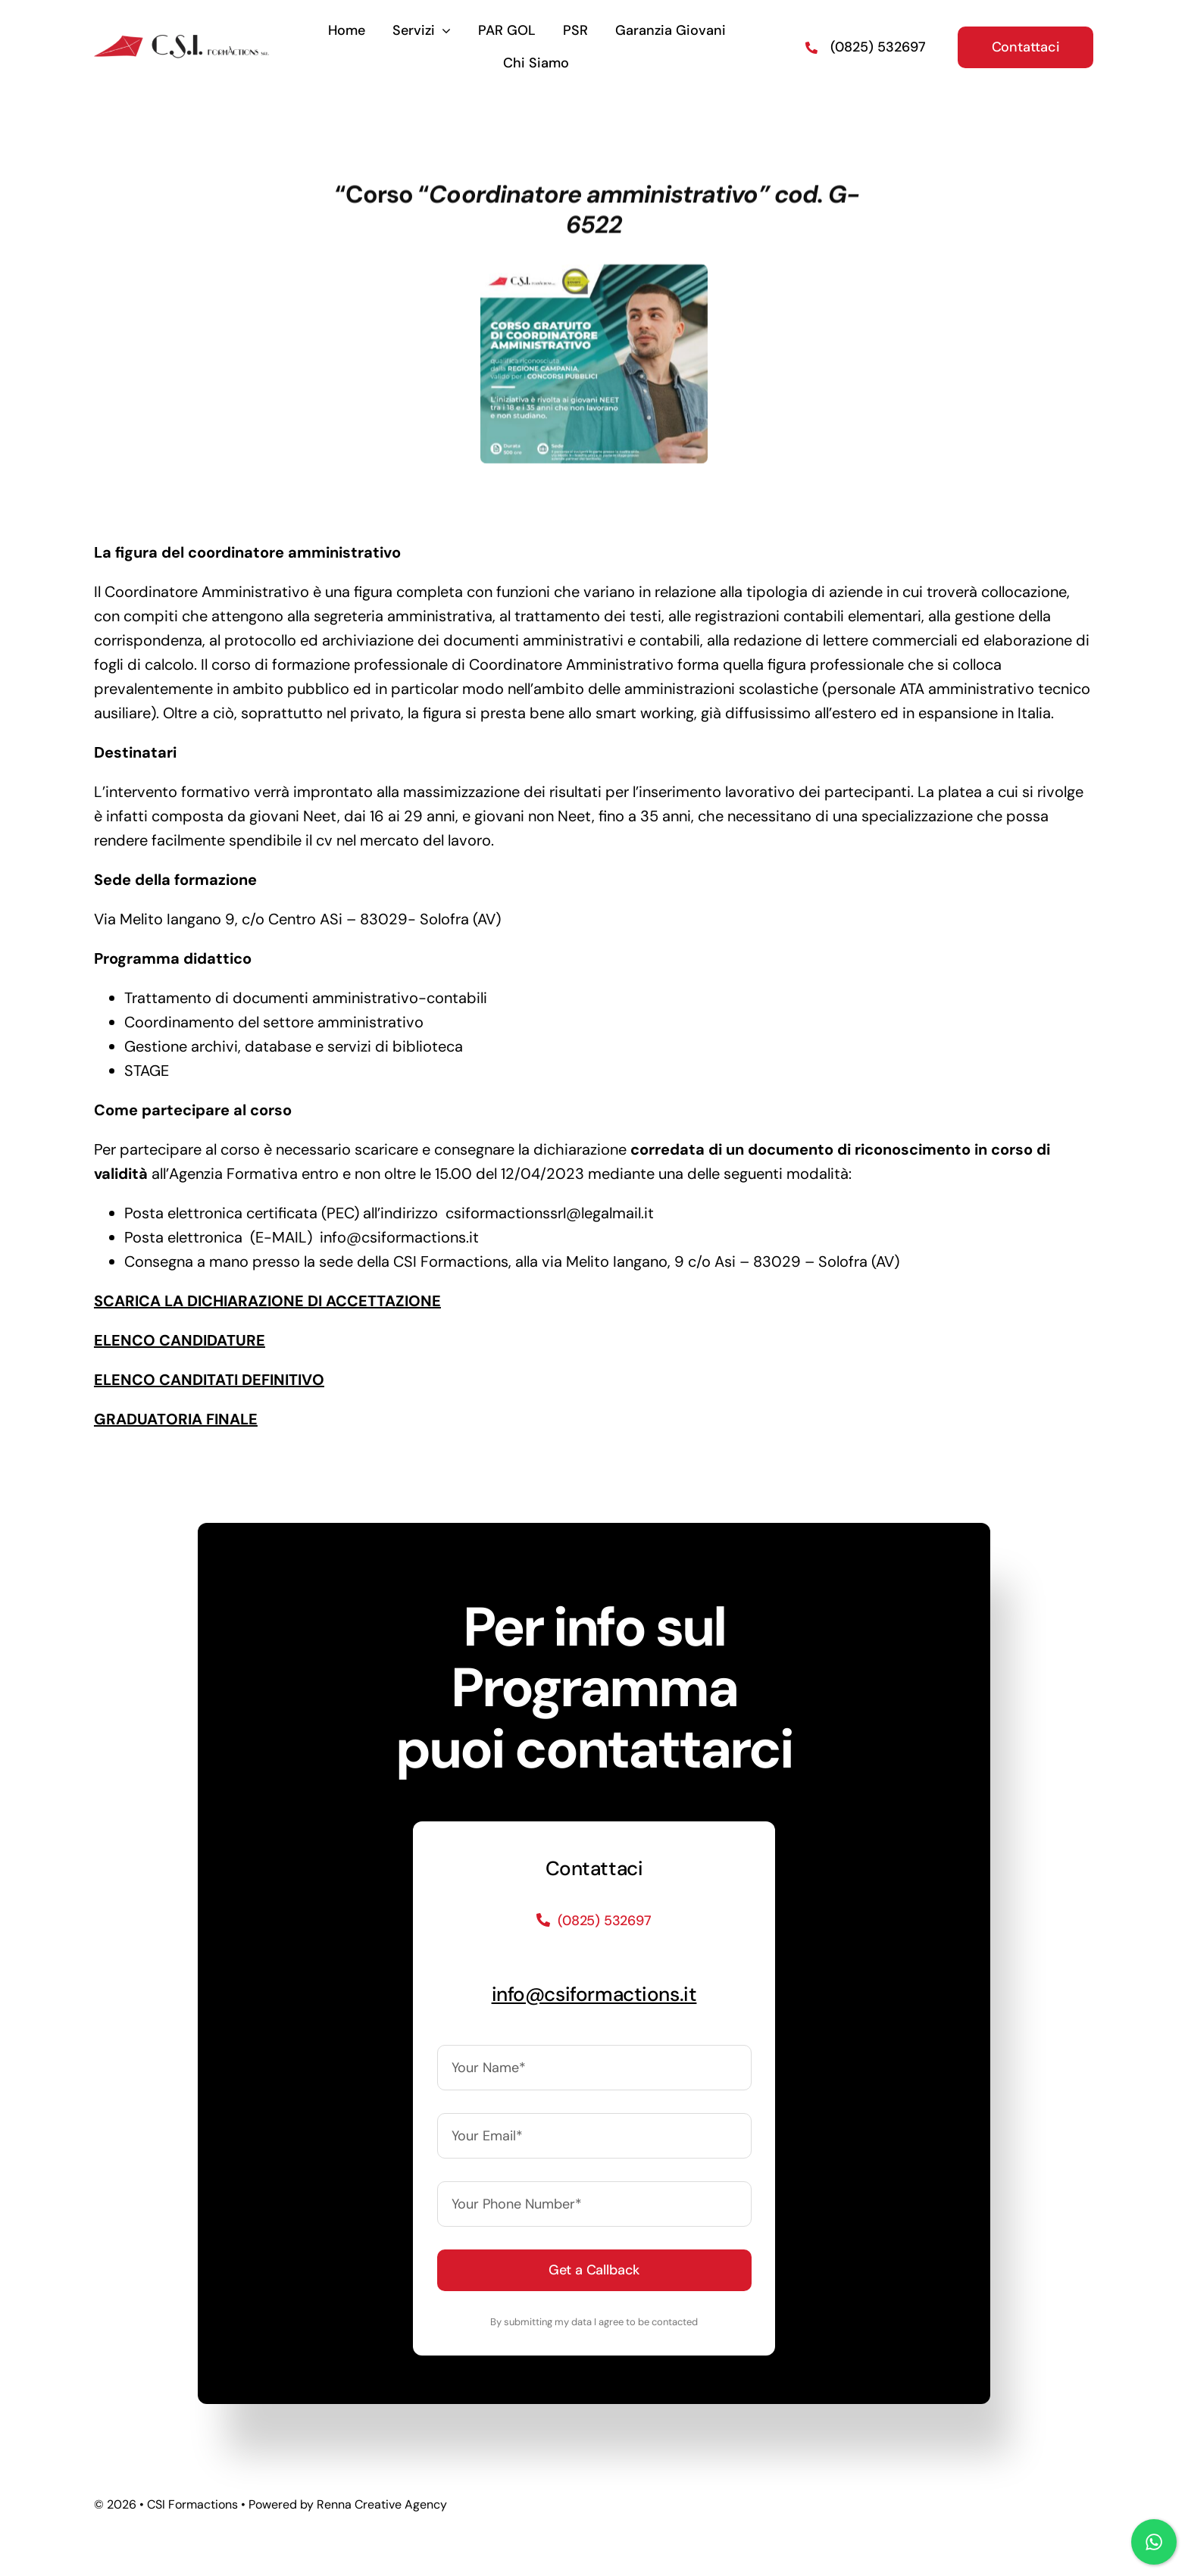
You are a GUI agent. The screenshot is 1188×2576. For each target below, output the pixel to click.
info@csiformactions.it (399, 1237)
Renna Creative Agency (382, 2504)
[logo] (181, 37)
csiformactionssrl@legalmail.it (550, 1213)
